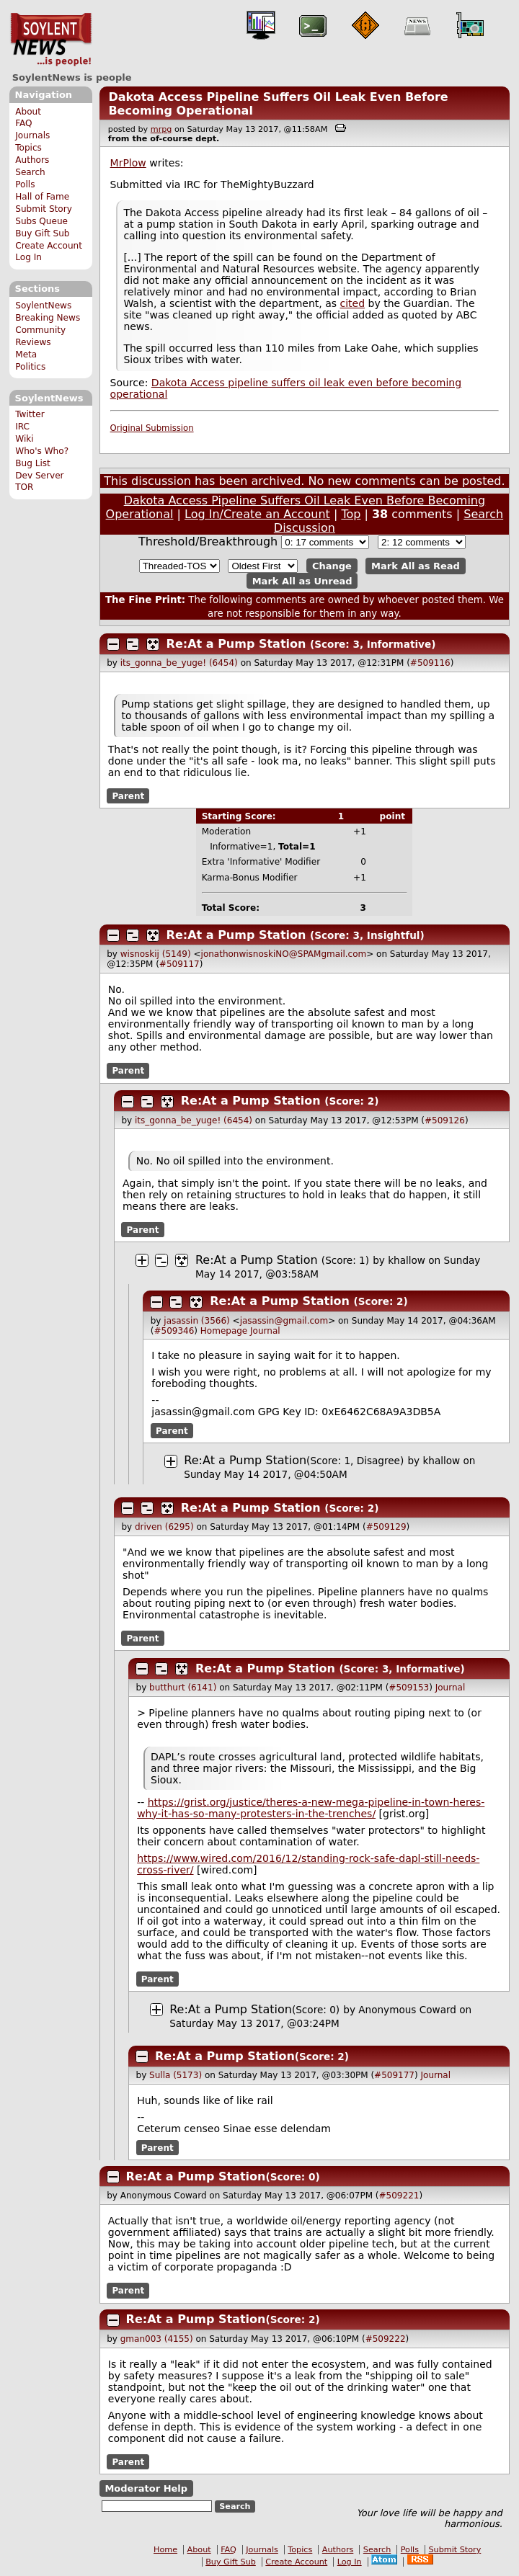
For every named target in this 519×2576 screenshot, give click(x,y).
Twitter (29, 414)
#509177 (394, 2075)
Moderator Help (146, 2488)
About (28, 112)
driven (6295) (164, 1527)
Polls (25, 184)
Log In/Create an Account (257, 514)
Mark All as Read (415, 566)
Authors (32, 160)
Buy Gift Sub (42, 233)
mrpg (161, 129)
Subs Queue (41, 221)
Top (350, 514)
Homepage (223, 1331)
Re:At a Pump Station (236, 644)
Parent (128, 796)
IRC (22, 427)
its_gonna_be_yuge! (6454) (179, 663)
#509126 (445, 1120)
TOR (24, 487)
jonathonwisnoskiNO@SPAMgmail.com (284, 954)
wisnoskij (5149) (155, 954)
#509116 (430, 663)
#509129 (386, 1527)
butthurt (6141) (182, 1688)
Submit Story (43, 209)
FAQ (23, 123)
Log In (28, 257)
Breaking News (47, 318)
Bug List (32, 463)
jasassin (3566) (196, 1321)
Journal (265, 1331)
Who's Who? (41, 451)
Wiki (24, 439)
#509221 (399, 2196)
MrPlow (128, 163)
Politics (30, 367)
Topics (28, 148)
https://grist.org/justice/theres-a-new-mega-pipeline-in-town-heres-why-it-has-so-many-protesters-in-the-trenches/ (310, 1807)
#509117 (179, 964)
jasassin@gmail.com (284, 1321)
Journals (32, 135)
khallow (406, 1260)
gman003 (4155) (156, 2339)
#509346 (174, 1331)
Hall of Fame (42, 197)
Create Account (48, 246)
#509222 (385, 2339)
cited (352, 303)
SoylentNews (50, 39)
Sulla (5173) (175, 2075)
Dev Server (39, 476)
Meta (26, 354)
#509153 (409, 1688)
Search (30, 172)
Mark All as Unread (302, 580)
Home (165, 2549)
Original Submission (152, 428)
